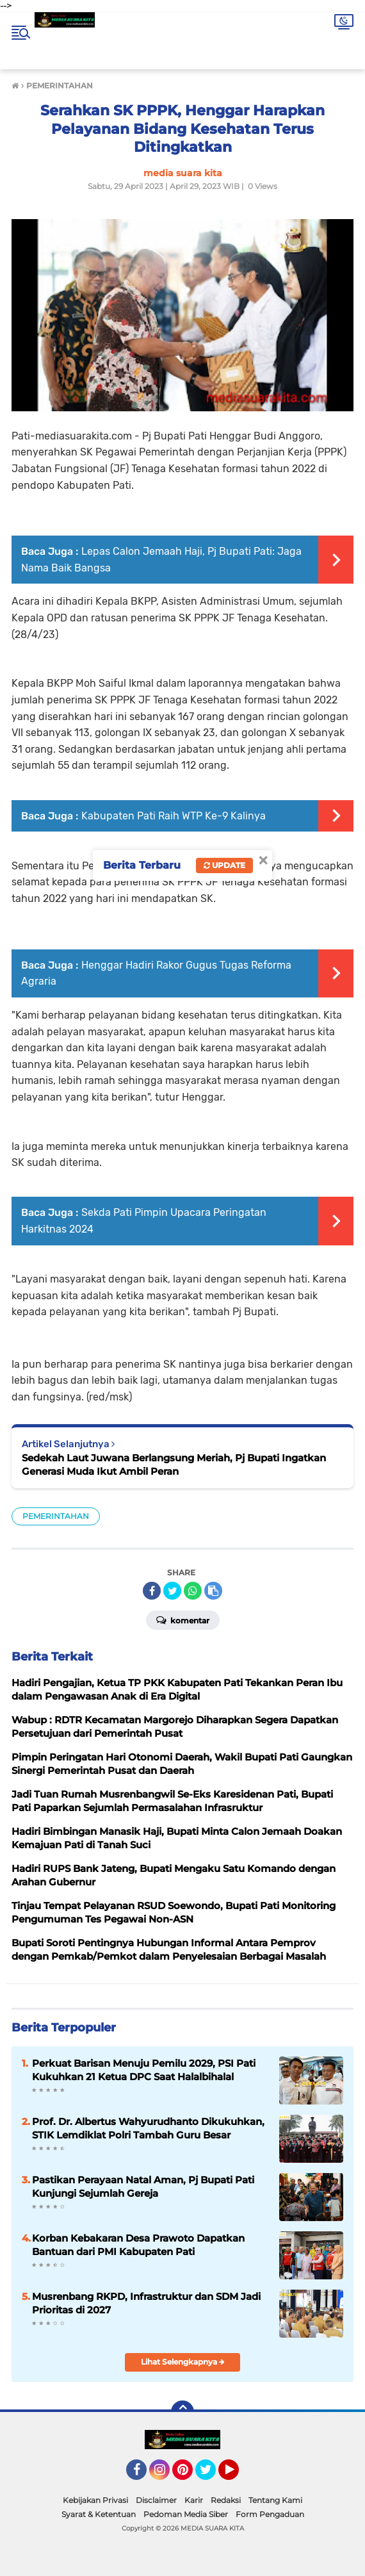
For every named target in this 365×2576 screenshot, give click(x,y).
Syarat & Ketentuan (98, 2514)
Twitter (211, 2475)
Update (224, 865)
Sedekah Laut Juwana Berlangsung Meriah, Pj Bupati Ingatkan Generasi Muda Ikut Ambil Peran (174, 1464)
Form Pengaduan (270, 2514)
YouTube (237, 2475)
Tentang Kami (275, 2500)
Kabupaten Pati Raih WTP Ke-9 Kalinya (173, 816)
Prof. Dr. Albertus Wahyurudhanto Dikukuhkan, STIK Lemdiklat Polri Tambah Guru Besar (148, 2128)
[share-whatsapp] (193, 1591)
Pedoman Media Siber (185, 2514)
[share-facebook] (152, 1591)
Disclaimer (156, 2500)
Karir (193, 2500)
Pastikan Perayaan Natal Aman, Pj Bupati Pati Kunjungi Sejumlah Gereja (143, 2186)
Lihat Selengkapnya (183, 2362)
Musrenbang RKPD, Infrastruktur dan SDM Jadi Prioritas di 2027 (146, 2303)
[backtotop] (182, 2412)
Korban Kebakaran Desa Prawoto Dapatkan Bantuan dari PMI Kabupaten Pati (138, 2245)
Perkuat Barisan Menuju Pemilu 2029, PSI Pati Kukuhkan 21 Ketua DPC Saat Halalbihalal (144, 2070)
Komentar (182, 1619)
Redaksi (226, 2500)
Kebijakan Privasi (95, 2500)
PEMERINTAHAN (55, 1516)
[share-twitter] (172, 1591)
